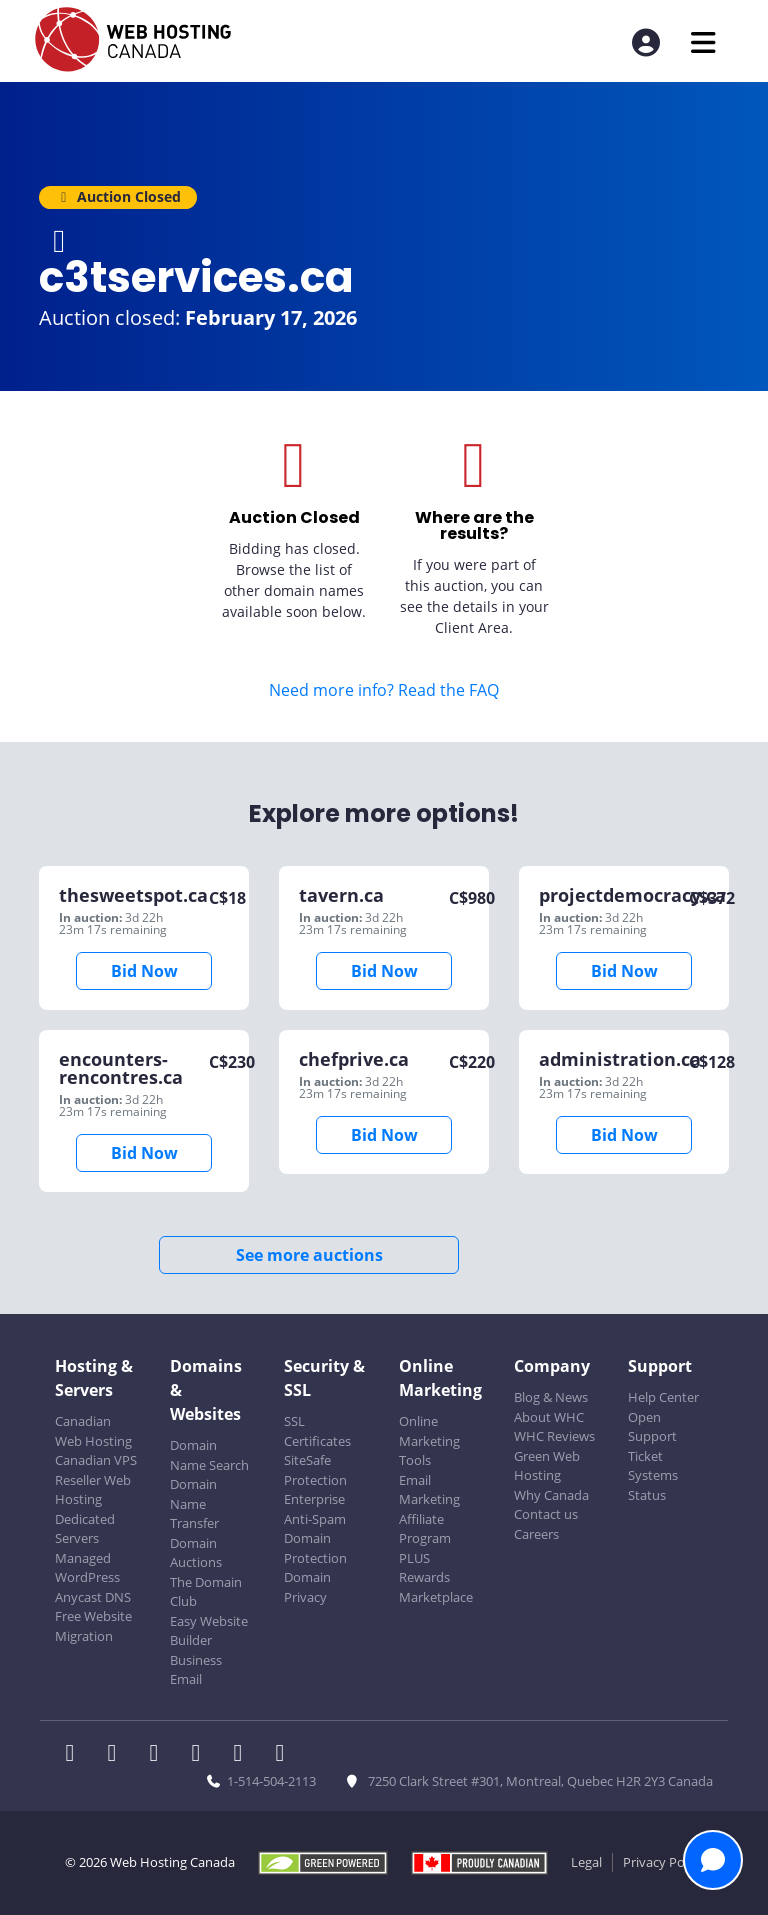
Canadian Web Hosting (93, 1431)
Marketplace (436, 1597)
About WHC (549, 1417)
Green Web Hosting (547, 1466)
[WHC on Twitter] (118, 1755)
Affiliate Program (425, 1529)
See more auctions (309, 1255)
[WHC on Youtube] (244, 1755)
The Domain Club (206, 1592)
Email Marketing (429, 1490)
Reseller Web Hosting (93, 1490)
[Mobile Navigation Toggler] (703, 42)
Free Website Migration (93, 1626)
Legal (586, 1862)
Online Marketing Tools (429, 1440)
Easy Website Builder (209, 1631)
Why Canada (551, 1495)
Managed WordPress (87, 1568)
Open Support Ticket (652, 1436)
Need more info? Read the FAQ (384, 690)
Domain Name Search (209, 1455)
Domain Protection (315, 1548)
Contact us (546, 1514)
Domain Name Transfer (194, 1503)
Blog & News (551, 1397)
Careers (536, 1534)
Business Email (196, 1670)
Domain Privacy (307, 1587)
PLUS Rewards (424, 1568)
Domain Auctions (196, 1553)
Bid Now (144, 971)
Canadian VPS (96, 1460)
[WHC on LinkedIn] (160, 1755)
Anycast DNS (93, 1597)
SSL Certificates (317, 1431)
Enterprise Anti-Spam (315, 1509)
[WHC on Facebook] (76, 1755)
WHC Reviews (554, 1436)
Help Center (663, 1397)
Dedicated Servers (85, 1529)
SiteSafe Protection (315, 1470)
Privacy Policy (663, 1862)
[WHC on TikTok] (284, 1755)
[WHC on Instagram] (202, 1755)
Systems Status (653, 1485)
